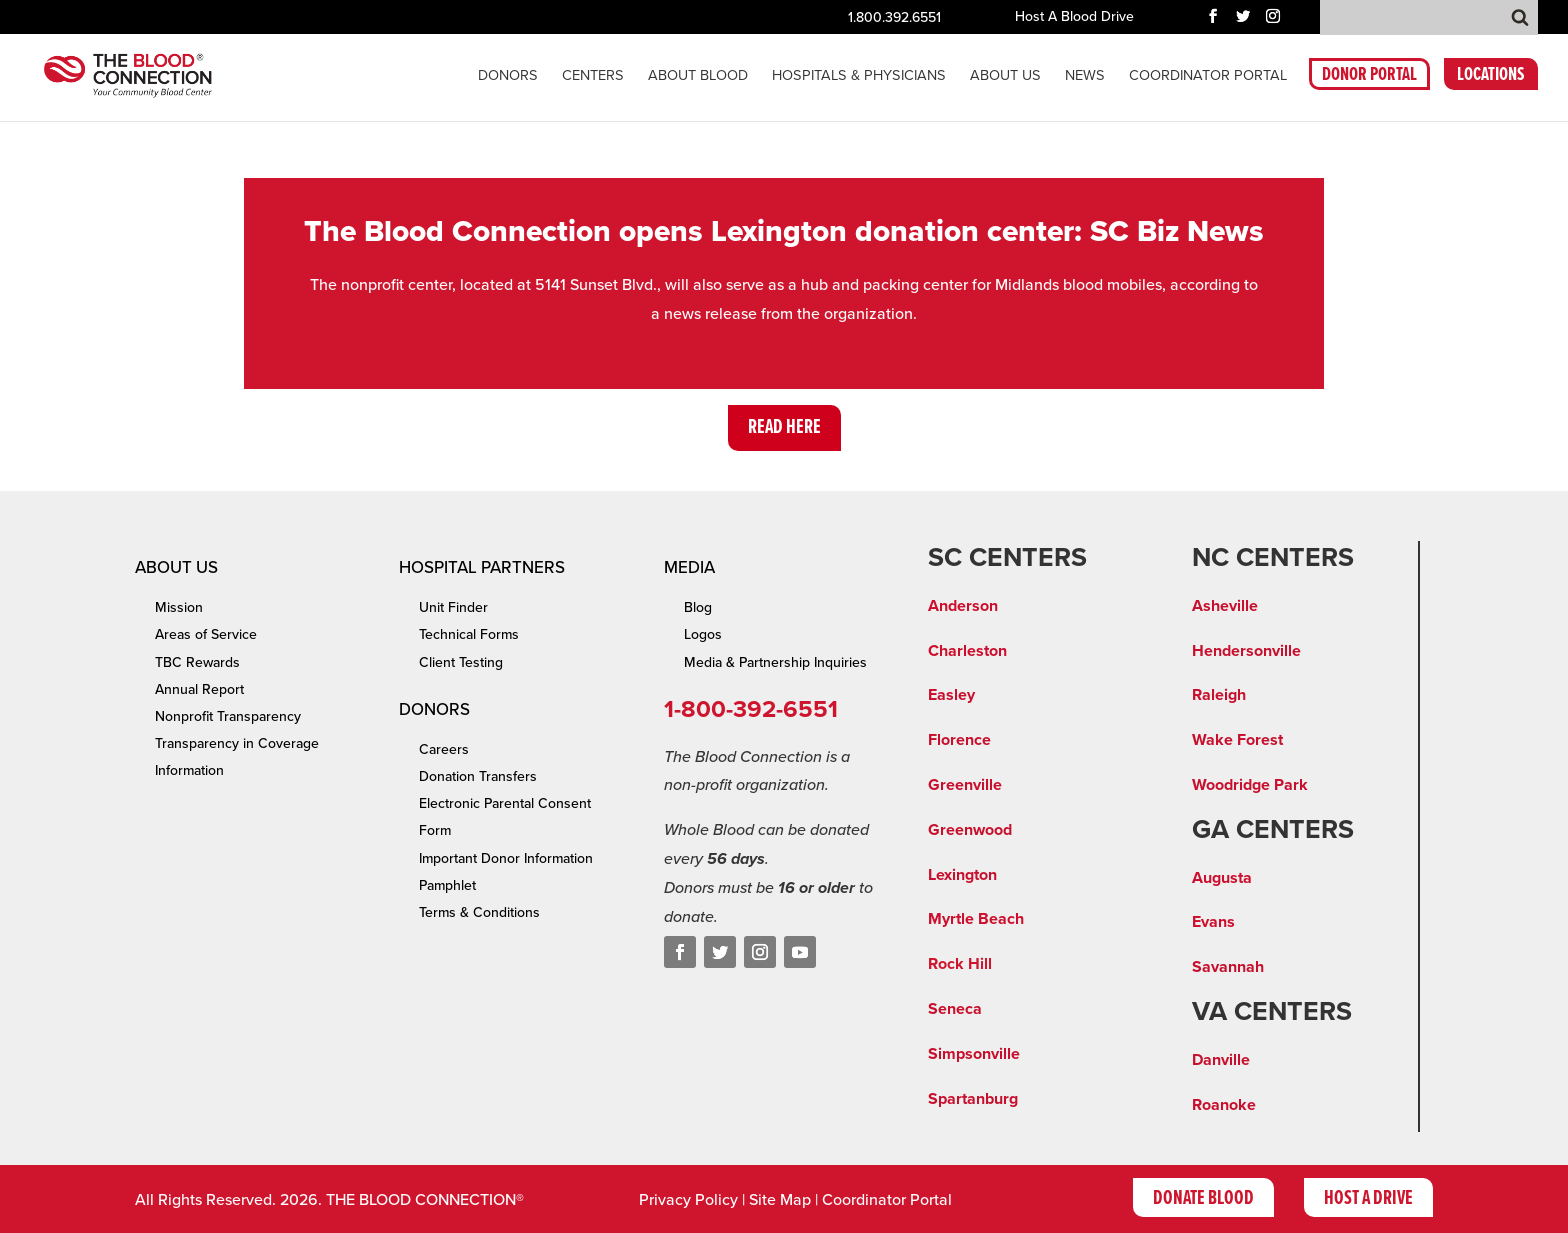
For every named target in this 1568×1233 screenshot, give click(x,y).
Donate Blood (1203, 1199)
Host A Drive (1368, 1199)
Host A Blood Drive (1074, 17)
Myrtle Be (963, 919)
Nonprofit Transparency (228, 716)
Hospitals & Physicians (859, 76)
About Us (1005, 76)
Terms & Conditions (479, 912)
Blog (698, 607)
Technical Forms (469, 634)
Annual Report (199, 689)
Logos (703, 634)
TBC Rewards (197, 662)
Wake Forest (1237, 740)
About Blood (698, 76)
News (1085, 76)
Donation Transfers (478, 776)
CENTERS (593, 76)
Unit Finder (453, 607)
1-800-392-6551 (751, 709)
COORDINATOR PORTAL (1208, 76)
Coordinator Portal (887, 1200)
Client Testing (461, 662)
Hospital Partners (482, 567)
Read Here (784, 428)
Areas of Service (206, 634)
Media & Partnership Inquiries (775, 662)
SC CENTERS (1007, 558)
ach (1011, 919)
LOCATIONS (1491, 77)
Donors (508, 76)
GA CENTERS (1273, 830)
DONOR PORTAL (1369, 77)
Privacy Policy (688, 1200)
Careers (444, 749)
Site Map (780, 1200)
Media (689, 567)
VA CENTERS (1272, 1012)
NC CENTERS (1273, 558)
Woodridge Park (1250, 785)
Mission (179, 607)
